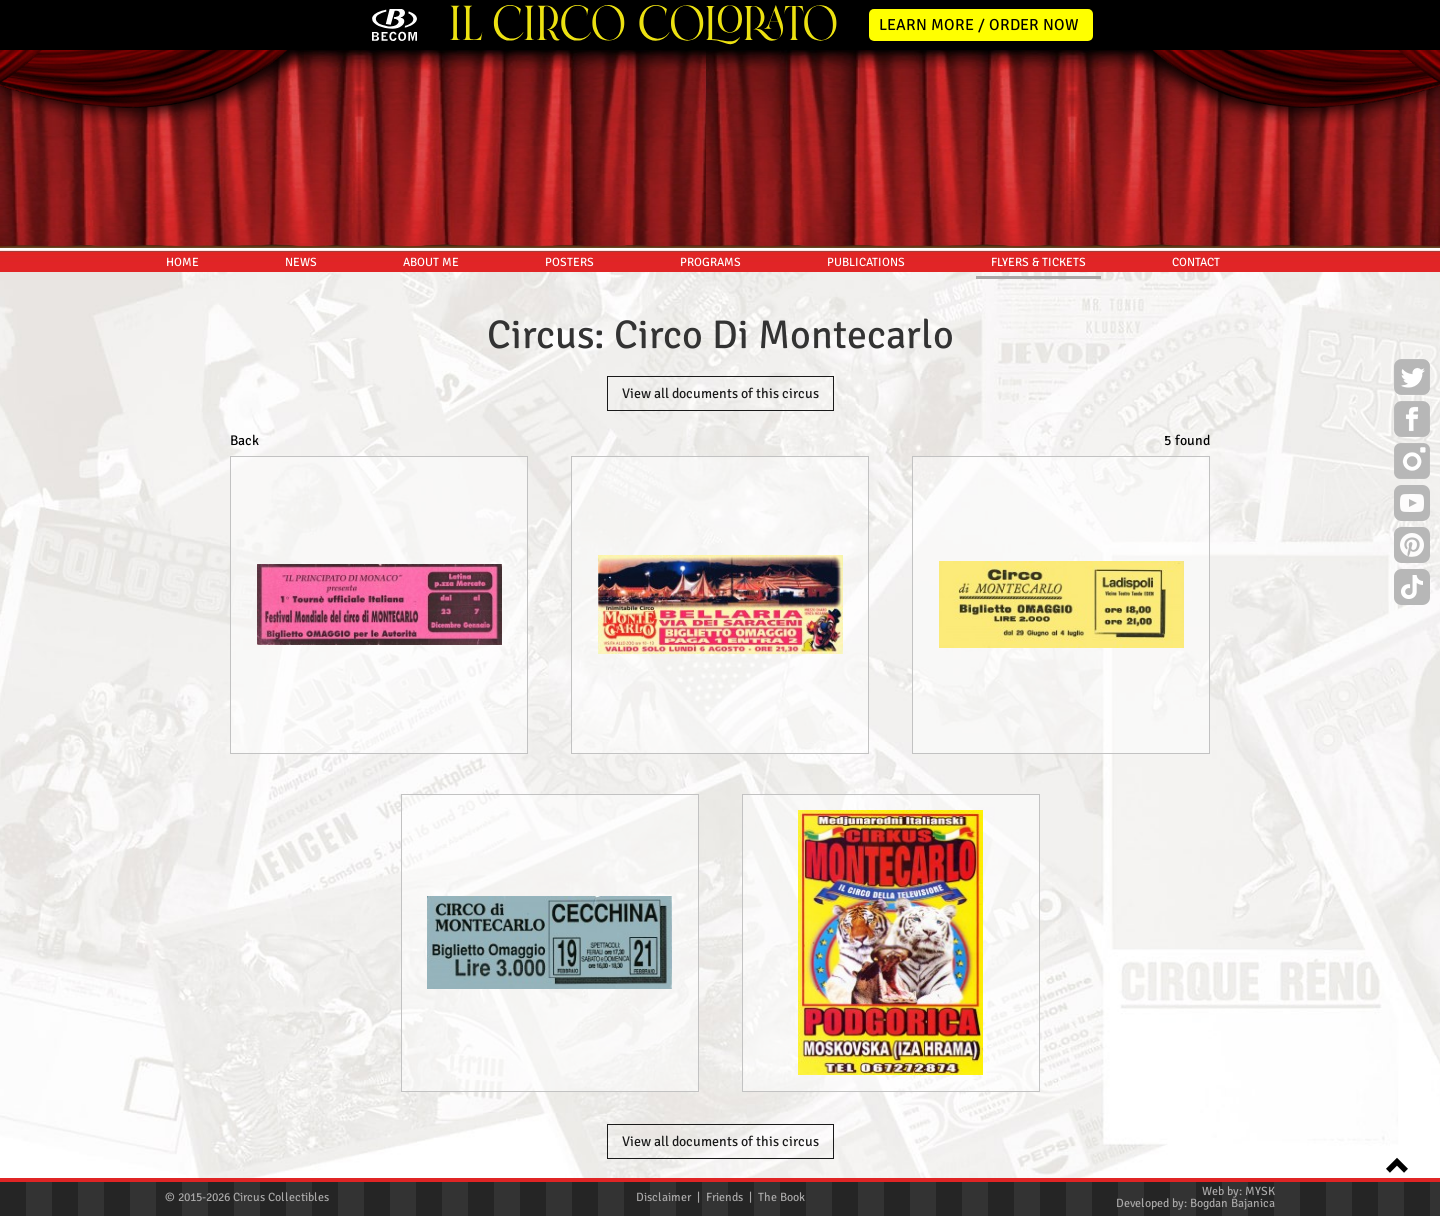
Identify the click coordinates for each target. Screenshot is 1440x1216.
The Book (781, 1197)
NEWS (301, 262)
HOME (182, 262)
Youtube (1412, 506)
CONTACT (1196, 262)
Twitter (1412, 380)
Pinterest (1412, 548)
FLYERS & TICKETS (1038, 262)
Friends (724, 1197)
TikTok (1412, 590)
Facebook (1412, 422)
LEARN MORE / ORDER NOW (979, 25)
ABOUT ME (431, 262)
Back (244, 440)
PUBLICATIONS (866, 262)
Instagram (1412, 464)
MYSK (1260, 1191)
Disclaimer (663, 1197)
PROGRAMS (710, 262)
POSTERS (569, 262)
